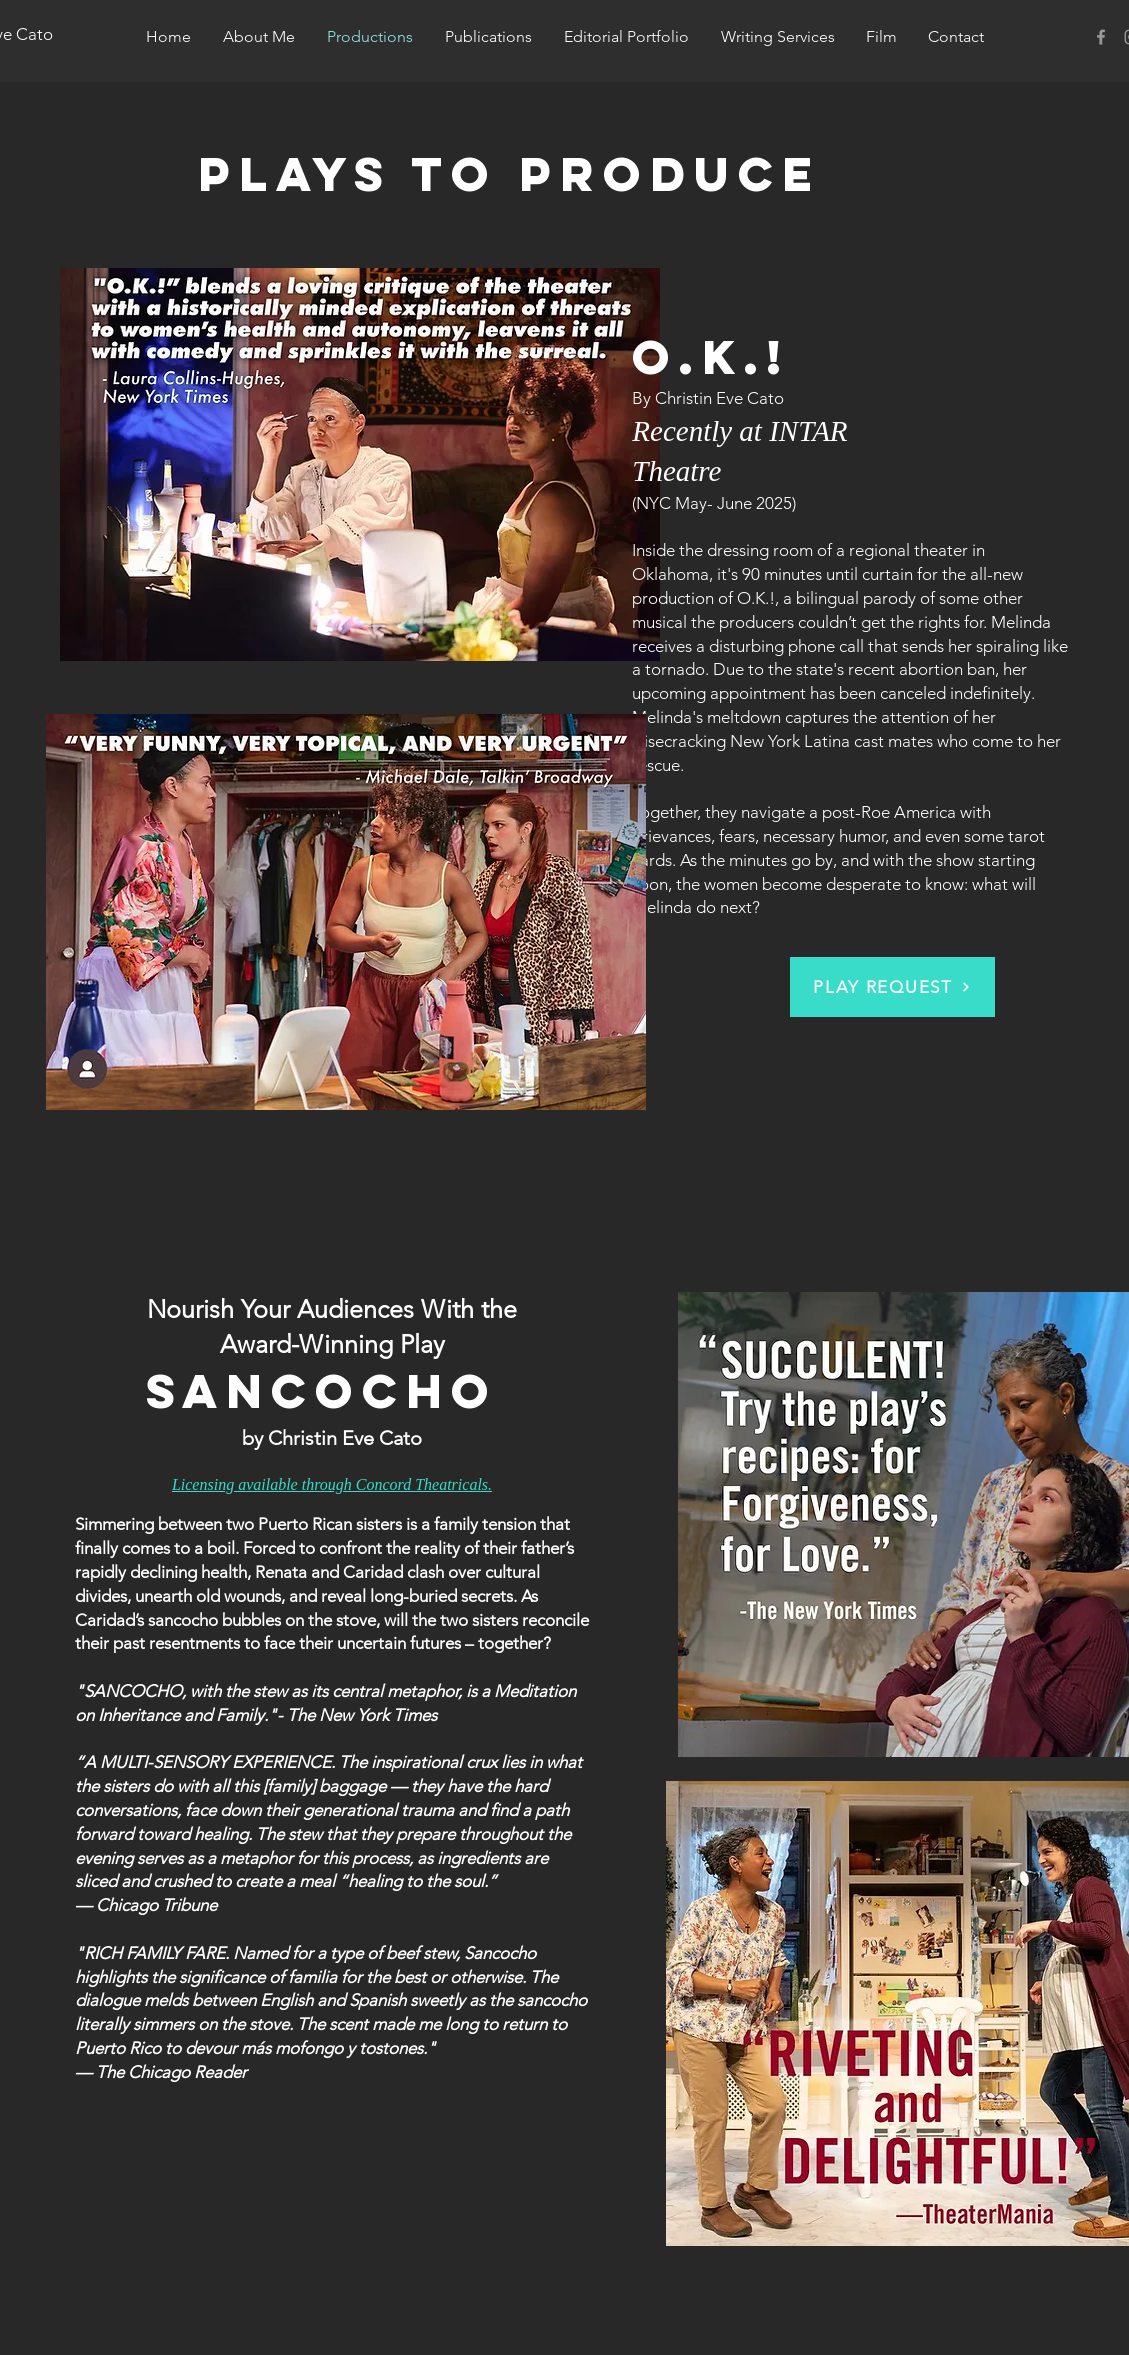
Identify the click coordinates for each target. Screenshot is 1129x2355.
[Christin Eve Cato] (1101, 37)
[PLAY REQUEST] (892, 987)
